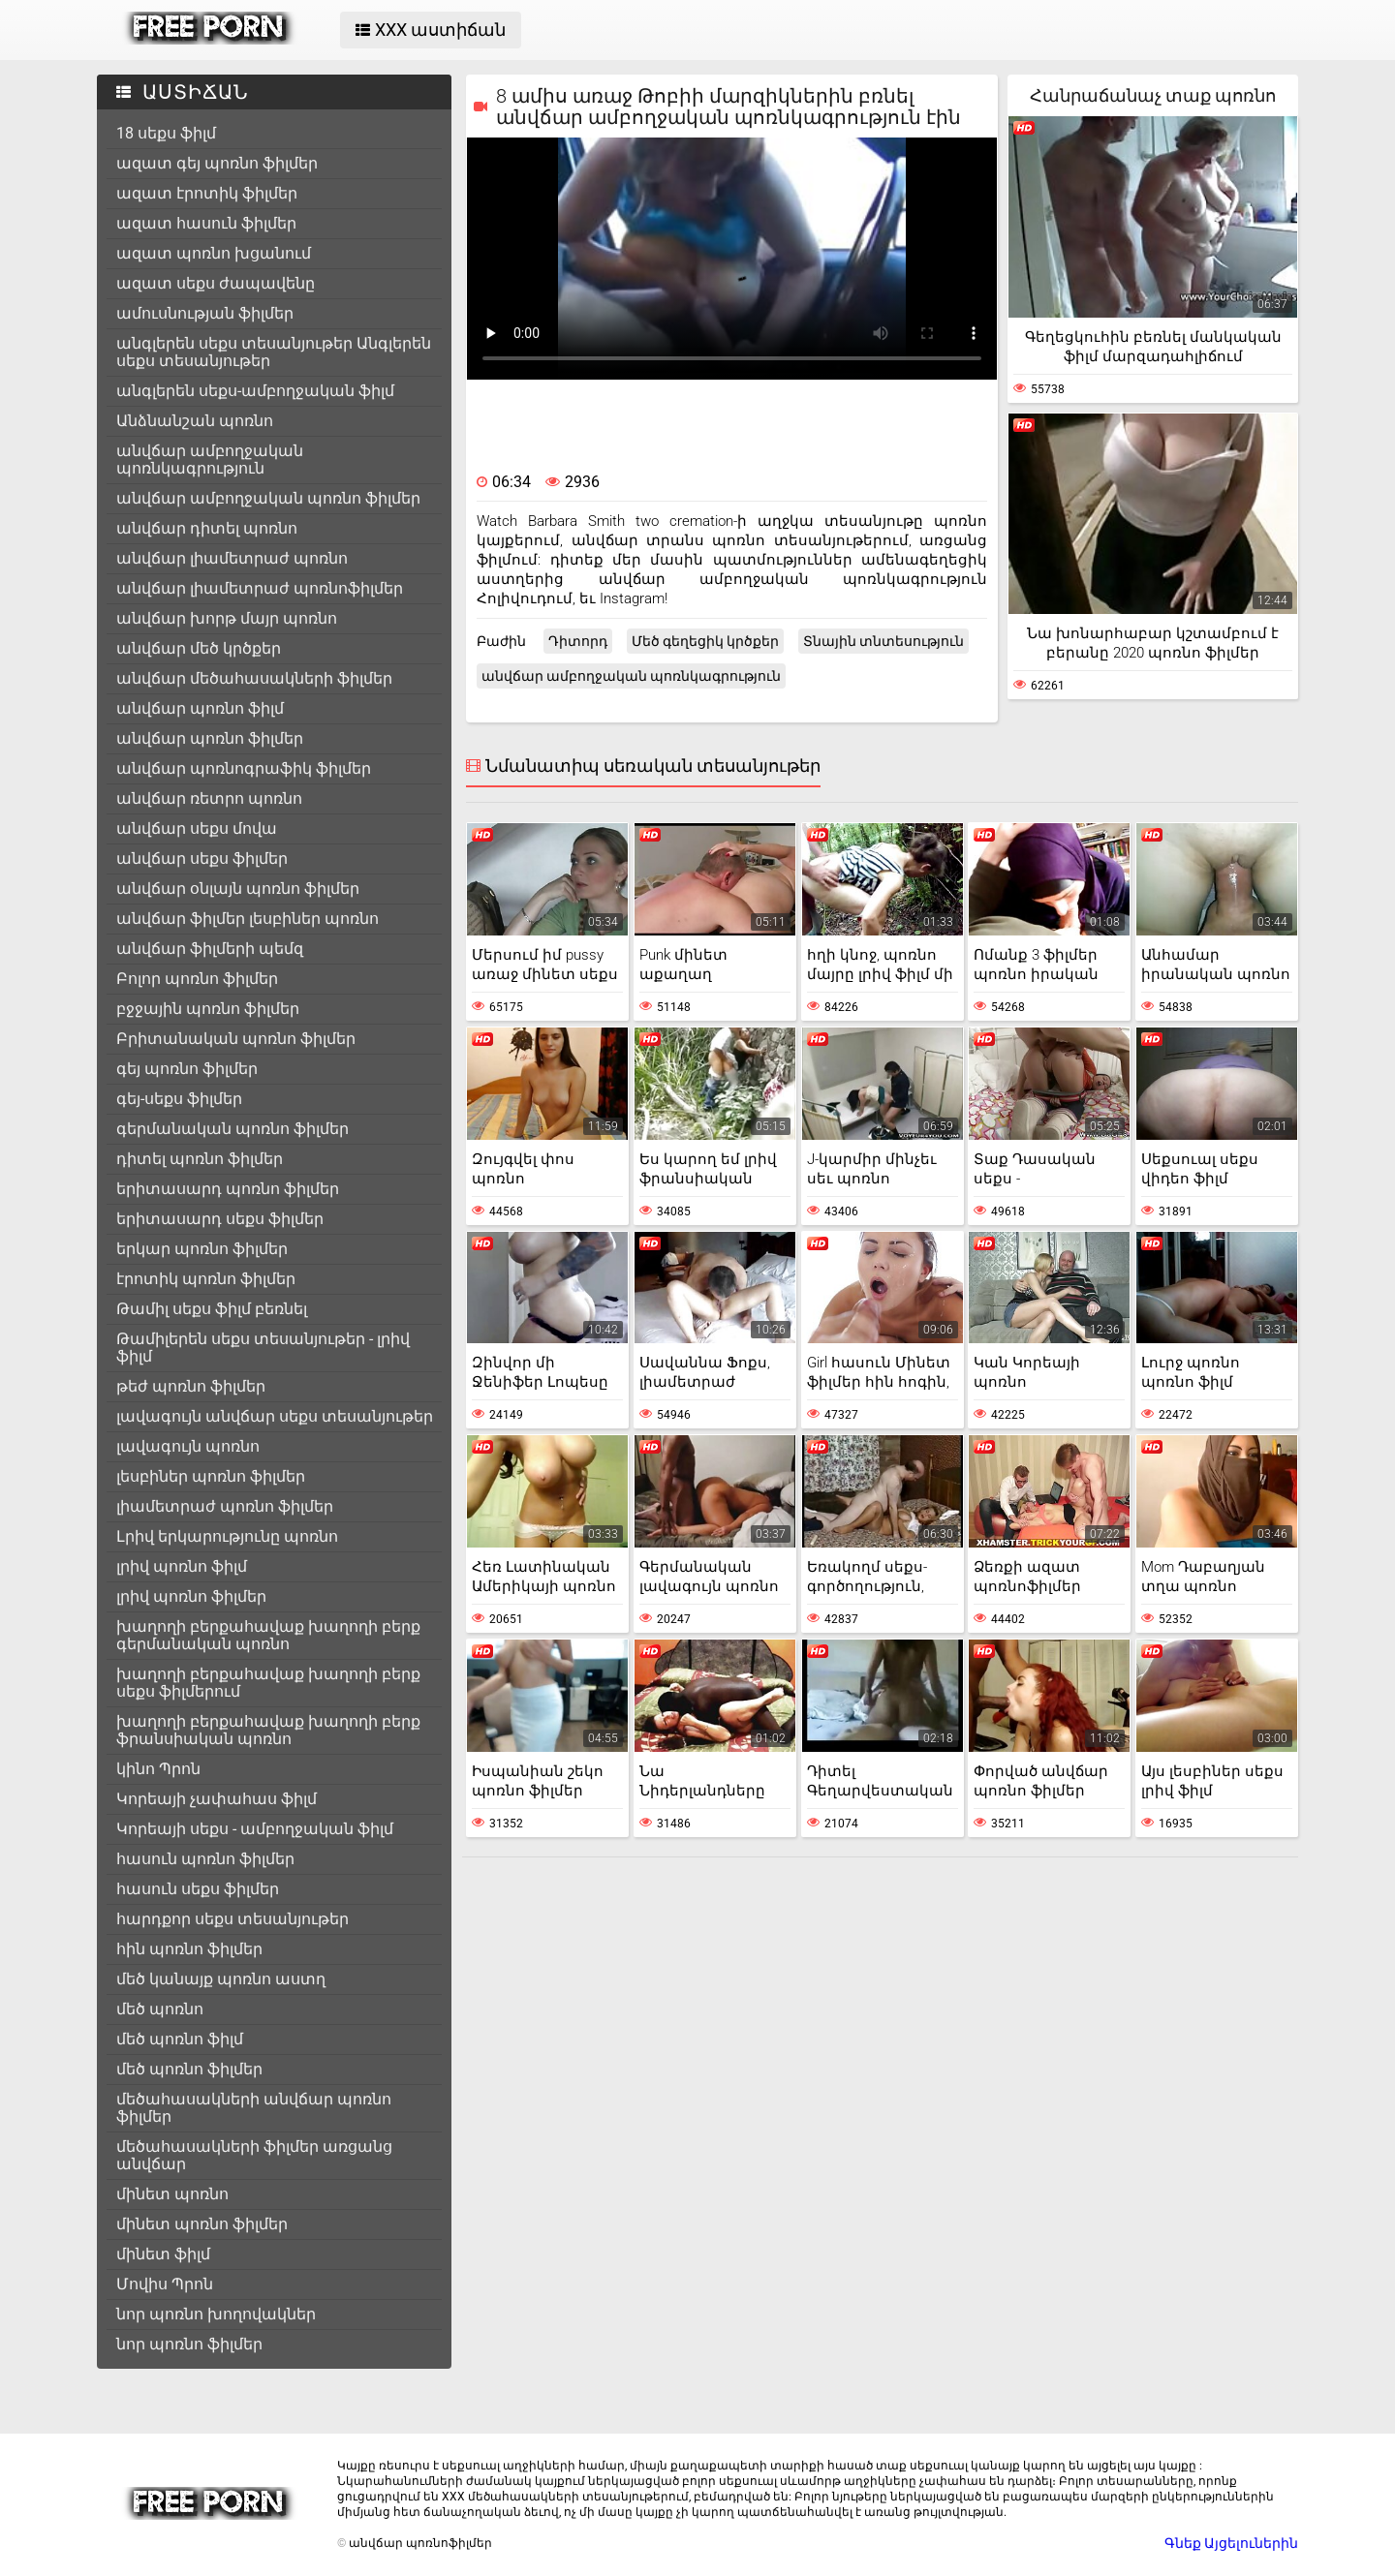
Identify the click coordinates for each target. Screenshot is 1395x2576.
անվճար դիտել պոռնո (206, 528)
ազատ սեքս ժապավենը (215, 283)
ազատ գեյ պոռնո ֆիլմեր (217, 163)
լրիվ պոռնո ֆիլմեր (191, 1596)
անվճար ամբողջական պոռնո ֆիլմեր (268, 498)
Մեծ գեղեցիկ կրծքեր (705, 641)
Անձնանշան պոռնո (194, 421)
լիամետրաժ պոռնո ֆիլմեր (224, 1506)
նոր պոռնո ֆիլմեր (189, 2344)
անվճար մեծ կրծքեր (198, 648)
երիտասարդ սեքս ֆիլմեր (220, 1219)
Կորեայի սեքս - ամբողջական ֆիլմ (254, 1829)
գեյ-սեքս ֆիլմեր (179, 1098)
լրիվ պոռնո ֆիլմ (181, 1566)
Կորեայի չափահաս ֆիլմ (216, 1799)
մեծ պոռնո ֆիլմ (179, 2039)
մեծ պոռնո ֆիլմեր (189, 2069)
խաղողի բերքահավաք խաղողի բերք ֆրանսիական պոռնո (268, 1730)
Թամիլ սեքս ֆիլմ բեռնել (211, 1309)
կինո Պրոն (158, 1769)
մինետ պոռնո (172, 2194)
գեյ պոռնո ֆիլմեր (187, 1068)
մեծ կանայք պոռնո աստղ (221, 1979)
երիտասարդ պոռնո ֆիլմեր (227, 1189)
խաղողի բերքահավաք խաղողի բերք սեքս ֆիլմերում (268, 1683)
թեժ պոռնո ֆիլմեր (190, 1386)
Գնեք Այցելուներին (1231, 2543)
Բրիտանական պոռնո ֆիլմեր (236, 1038)
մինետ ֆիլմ (163, 2254)
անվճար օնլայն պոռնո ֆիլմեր (237, 888)
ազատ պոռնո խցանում (213, 253)
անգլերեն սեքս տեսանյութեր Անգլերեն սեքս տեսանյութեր (273, 352)
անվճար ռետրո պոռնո (209, 798)
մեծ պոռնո (159, 2009)
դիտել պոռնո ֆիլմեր (199, 1159)
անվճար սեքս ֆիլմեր (202, 858)
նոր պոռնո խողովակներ (216, 2314)
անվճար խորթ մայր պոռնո (226, 618)
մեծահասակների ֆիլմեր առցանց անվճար (254, 2155)
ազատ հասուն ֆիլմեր (206, 223)
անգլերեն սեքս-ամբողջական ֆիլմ (255, 391)
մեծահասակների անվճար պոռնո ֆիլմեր (253, 2108)
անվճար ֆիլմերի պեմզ (209, 948)
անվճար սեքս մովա (196, 828)
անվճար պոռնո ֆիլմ (200, 708)
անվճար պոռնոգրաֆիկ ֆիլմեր (243, 768)
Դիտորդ (577, 641)
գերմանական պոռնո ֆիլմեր (232, 1128)
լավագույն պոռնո (188, 1446)
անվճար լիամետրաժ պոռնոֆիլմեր (259, 588)
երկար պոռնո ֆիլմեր (202, 1249)
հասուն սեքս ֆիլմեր (197, 1889)
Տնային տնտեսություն (883, 641)
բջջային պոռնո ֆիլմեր (207, 1008)
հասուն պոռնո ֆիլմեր (205, 1859)
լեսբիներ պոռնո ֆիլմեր (210, 1476)
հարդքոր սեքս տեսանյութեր (232, 1919)
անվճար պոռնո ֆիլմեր (209, 738)
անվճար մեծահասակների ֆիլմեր (254, 678)
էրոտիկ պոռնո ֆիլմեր (205, 1279)
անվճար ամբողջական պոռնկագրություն (209, 459)
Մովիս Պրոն (164, 2284)
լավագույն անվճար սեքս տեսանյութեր (274, 1416)
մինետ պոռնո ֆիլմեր (202, 2224)
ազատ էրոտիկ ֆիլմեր (206, 193)
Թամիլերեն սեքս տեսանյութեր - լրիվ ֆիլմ (263, 1347)
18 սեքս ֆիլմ (166, 133)
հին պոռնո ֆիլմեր (189, 1949)
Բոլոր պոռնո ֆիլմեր (197, 978)
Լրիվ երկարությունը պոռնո (227, 1536)
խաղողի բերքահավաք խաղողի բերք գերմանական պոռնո (268, 1635)
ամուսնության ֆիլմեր (205, 313)
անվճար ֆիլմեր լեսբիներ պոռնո (247, 918)
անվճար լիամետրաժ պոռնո (232, 558)
